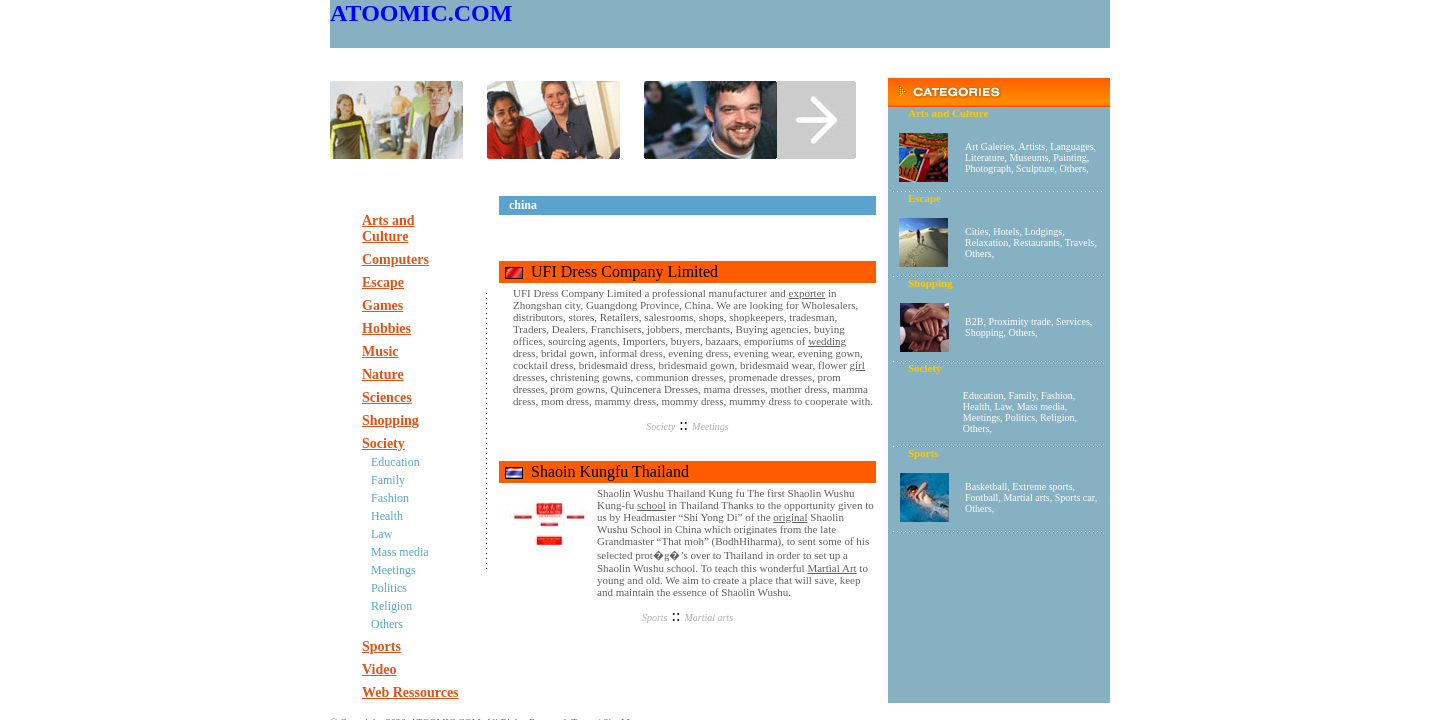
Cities (976, 231)
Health (976, 406)
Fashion (1057, 395)
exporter (807, 293)
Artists (1032, 146)
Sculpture (1035, 168)
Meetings (981, 417)
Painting (1069, 157)
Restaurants (1036, 242)
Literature (984, 157)
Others (1072, 168)
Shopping (984, 332)
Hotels (1006, 231)
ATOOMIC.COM (421, 13)
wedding (827, 341)
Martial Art (831, 568)
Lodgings (1043, 231)
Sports (655, 617)
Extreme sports (1042, 486)
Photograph (988, 168)
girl (857, 365)
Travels (1080, 242)
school (651, 505)
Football (981, 497)
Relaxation (986, 242)
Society (660, 426)
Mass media (1041, 406)
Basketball (986, 486)
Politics (1020, 417)
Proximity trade (1019, 321)
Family (1022, 395)
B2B (974, 321)
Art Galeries (989, 146)
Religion (1057, 417)
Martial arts (1026, 497)
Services (1073, 321)
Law (1003, 406)
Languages (1071, 146)
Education (983, 395)
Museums (1028, 157)
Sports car (1075, 497)
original (790, 517)
